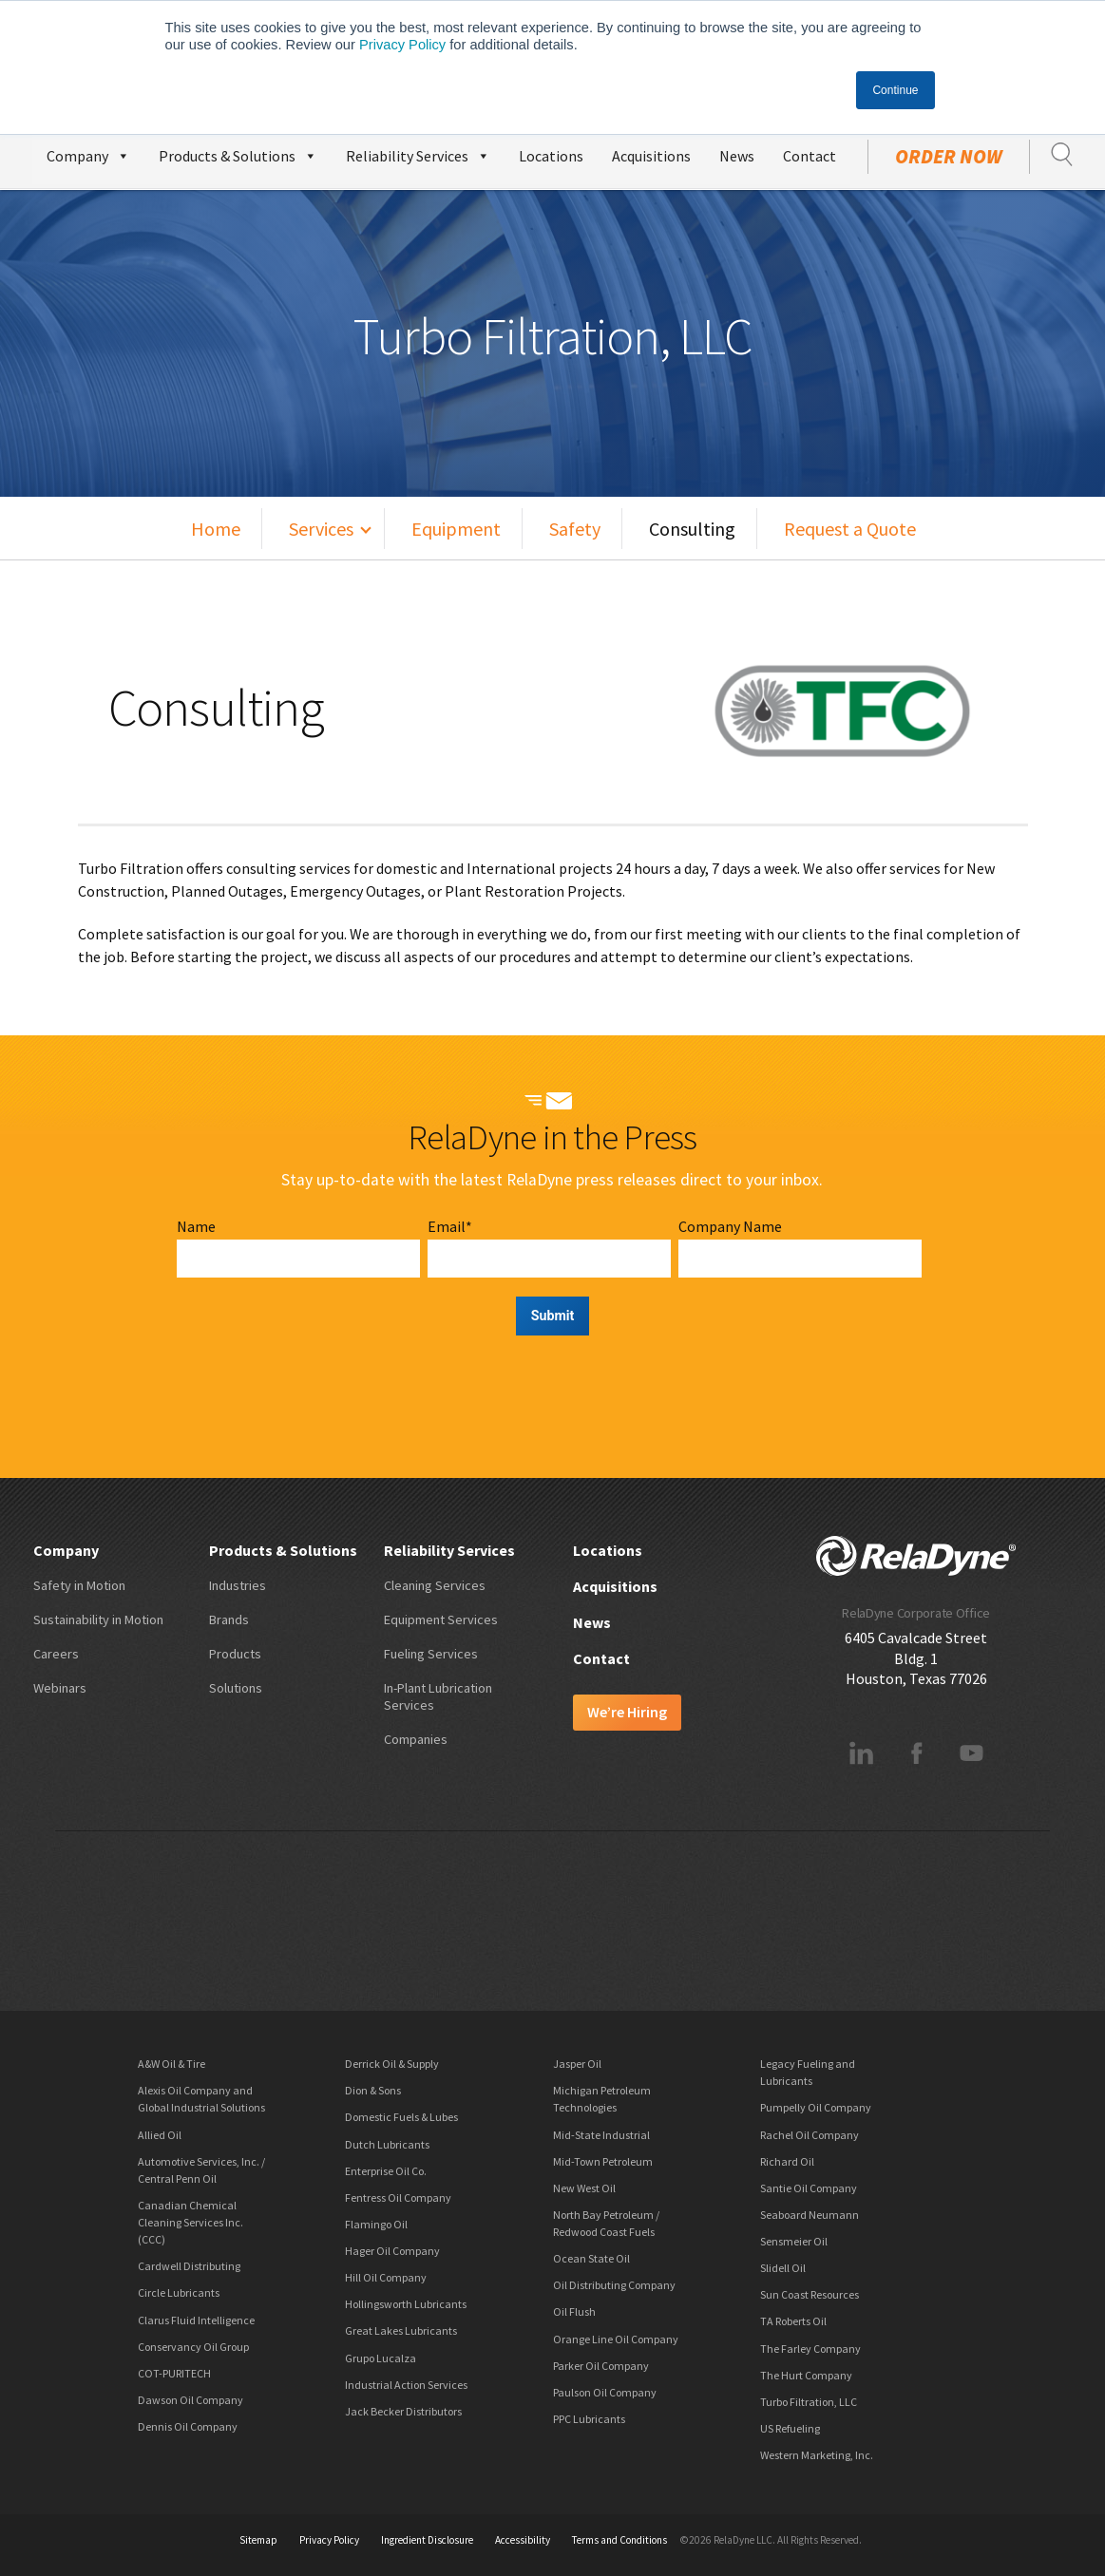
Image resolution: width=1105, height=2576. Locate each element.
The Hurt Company (806, 2375)
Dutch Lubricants (387, 2144)
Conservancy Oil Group (193, 2346)
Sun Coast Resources (809, 2294)
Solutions (235, 1687)
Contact (809, 155)
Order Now (948, 156)
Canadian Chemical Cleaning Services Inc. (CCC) (190, 2222)
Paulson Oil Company (605, 2392)
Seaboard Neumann (809, 2214)
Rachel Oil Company (809, 2135)
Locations (551, 155)
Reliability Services (418, 153)
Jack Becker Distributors (403, 2411)
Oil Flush (574, 2311)
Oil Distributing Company (614, 2285)
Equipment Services (441, 1619)
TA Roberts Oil (793, 2321)
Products (235, 1653)
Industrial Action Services (406, 2384)
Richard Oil (787, 2161)
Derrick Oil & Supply (392, 2063)
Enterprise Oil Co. (386, 2171)
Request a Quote (850, 528)
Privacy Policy (402, 44)
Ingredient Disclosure (427, 2540)
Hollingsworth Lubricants (406, 2304)
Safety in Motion (79, 1585)
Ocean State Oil (591, 2258)
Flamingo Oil (376, 2224)
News (736, 155)
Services (321, 528)
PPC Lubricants (589, 2419)
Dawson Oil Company (190, 2400)
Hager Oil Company (392, 2251)
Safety (574, 528)
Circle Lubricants (178, 2292)
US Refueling (790, 2428)
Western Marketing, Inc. (816, 2455)
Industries (237, 1585)
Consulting (692, 528)
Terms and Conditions (619, 2540)
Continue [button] (895, 90)
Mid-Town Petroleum (603, 2161)
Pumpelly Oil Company (815, 2107)
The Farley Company (810, 2348)
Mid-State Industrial (601, 2135)
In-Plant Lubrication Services (438, 1696)
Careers (56, 1653)
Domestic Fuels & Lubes (401, 2117)
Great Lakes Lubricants (401, 2330)
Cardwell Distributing (189, 2266)
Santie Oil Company (808, 2188)
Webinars (59, 1687)
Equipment (456, 528)
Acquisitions (651, 155)
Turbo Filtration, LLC (808, 2402)
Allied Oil (159, 2135)
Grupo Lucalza (380, 2358)
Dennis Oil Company (188, 2426)
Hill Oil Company (386, 2277)
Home (215, 528)
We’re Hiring (627, 1711)
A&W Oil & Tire (171, 2063)
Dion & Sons (373, 2090)
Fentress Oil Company (398, 2197)
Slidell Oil (783, 2268)
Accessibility (522, 2540)
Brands (229, 1619)
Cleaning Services (435, 1585)
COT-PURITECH (174, 2373)
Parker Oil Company (601, 2365)
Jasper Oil (577, 2063)
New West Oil (584, 2188)
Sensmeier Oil (794, 2241)
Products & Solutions (238, 153)
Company (88, 153)
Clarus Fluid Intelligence (196, 2320)
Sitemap (258, 2540)
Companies (416, 1739)
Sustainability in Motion (98, 1619)
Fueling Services (431, 1653)
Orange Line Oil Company (615, 2339)
